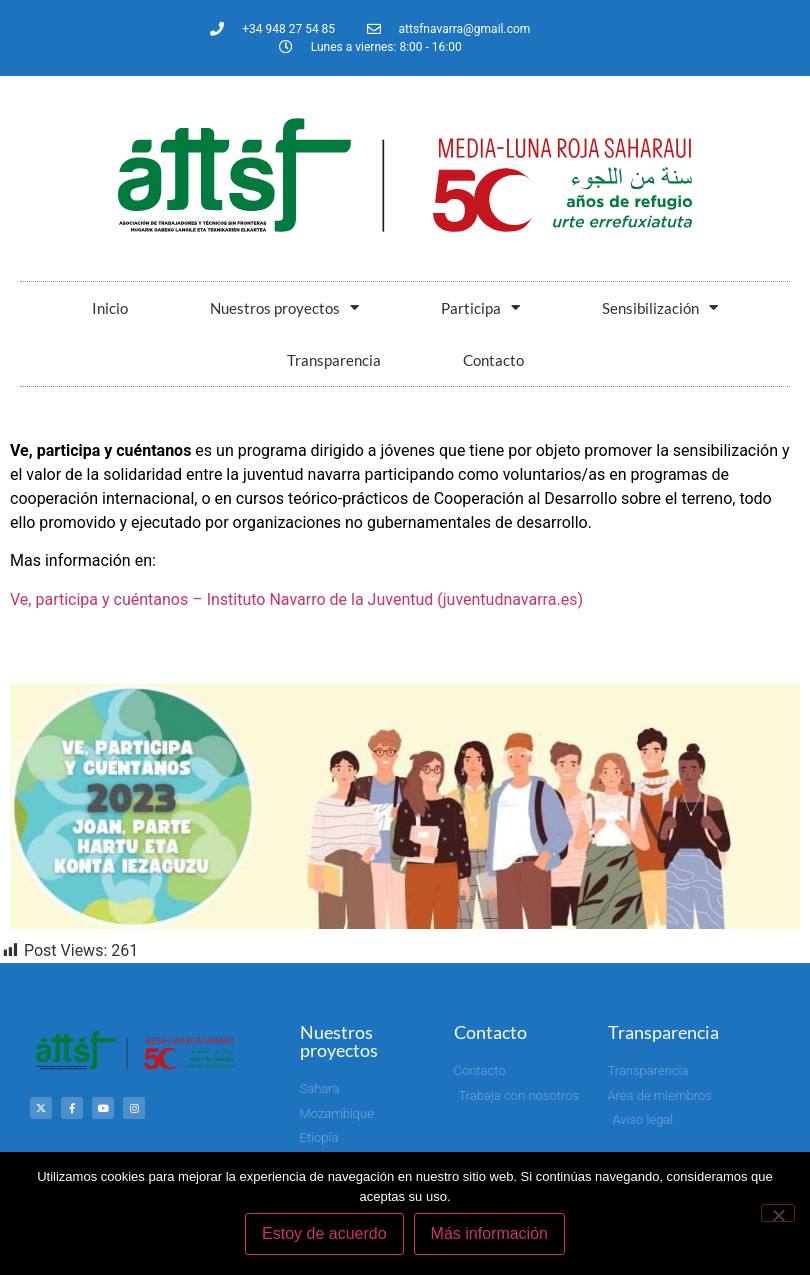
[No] (778, 1213)
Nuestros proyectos (284, 307)
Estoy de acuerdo (324, 1233)
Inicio (110, 308)
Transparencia (334, 360)
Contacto (493, 360)
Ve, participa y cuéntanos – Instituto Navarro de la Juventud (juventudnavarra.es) (296, 599)
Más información (489, 1233)
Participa (480, 307)
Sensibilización (660, 307)
